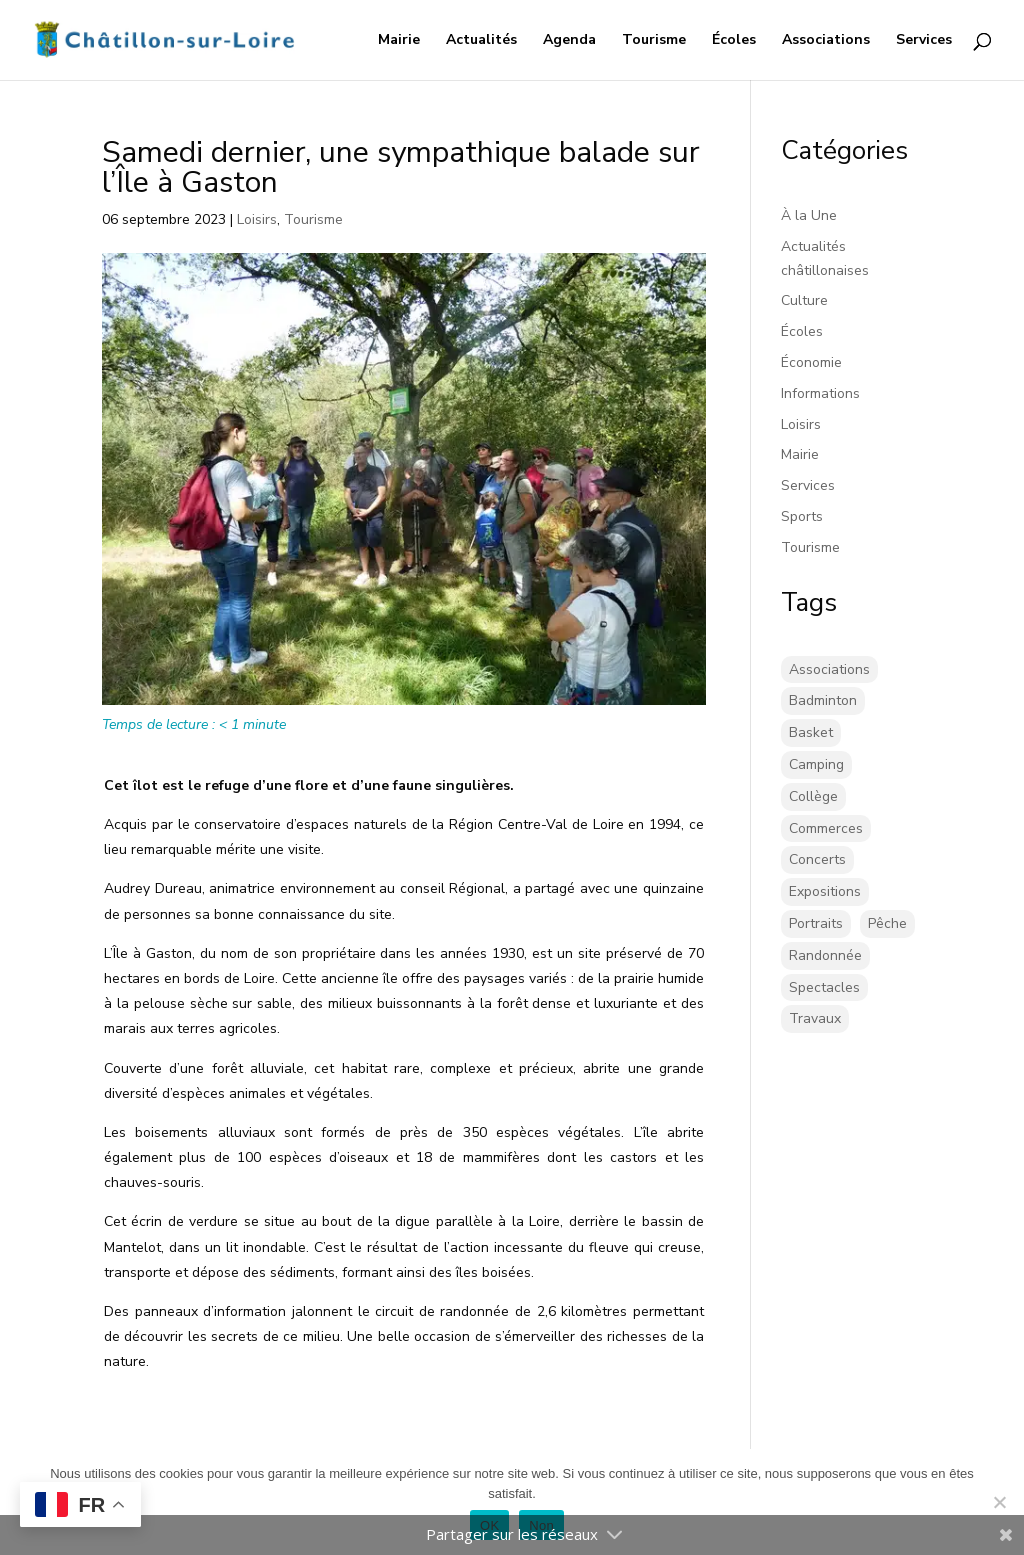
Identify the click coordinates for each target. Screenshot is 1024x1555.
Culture (804, 300)
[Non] (999, 1502)
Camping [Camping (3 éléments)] (816, 764)
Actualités (481, 41)
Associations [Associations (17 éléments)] (829, 669)
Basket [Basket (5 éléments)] (811, 732)
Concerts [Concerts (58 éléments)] (817, 859)
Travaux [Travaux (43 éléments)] (815, 1018)
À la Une (809, 215)
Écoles (734, 41)
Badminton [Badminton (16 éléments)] (823, 700)
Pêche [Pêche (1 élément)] (887, 923)
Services (924, 41)
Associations (826, 41)
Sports (802, 516)
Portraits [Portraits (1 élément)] (816, 923)
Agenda (569, 41)
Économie (811, 362)
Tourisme (654, 41)
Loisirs (257, 219)
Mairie (399, 41)
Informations (820, 393)
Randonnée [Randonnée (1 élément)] (825, 955)
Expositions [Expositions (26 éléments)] (825, 891)
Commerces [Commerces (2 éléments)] (826, 828)
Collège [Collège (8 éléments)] (813, 796)
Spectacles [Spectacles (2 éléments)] (824, 987)
